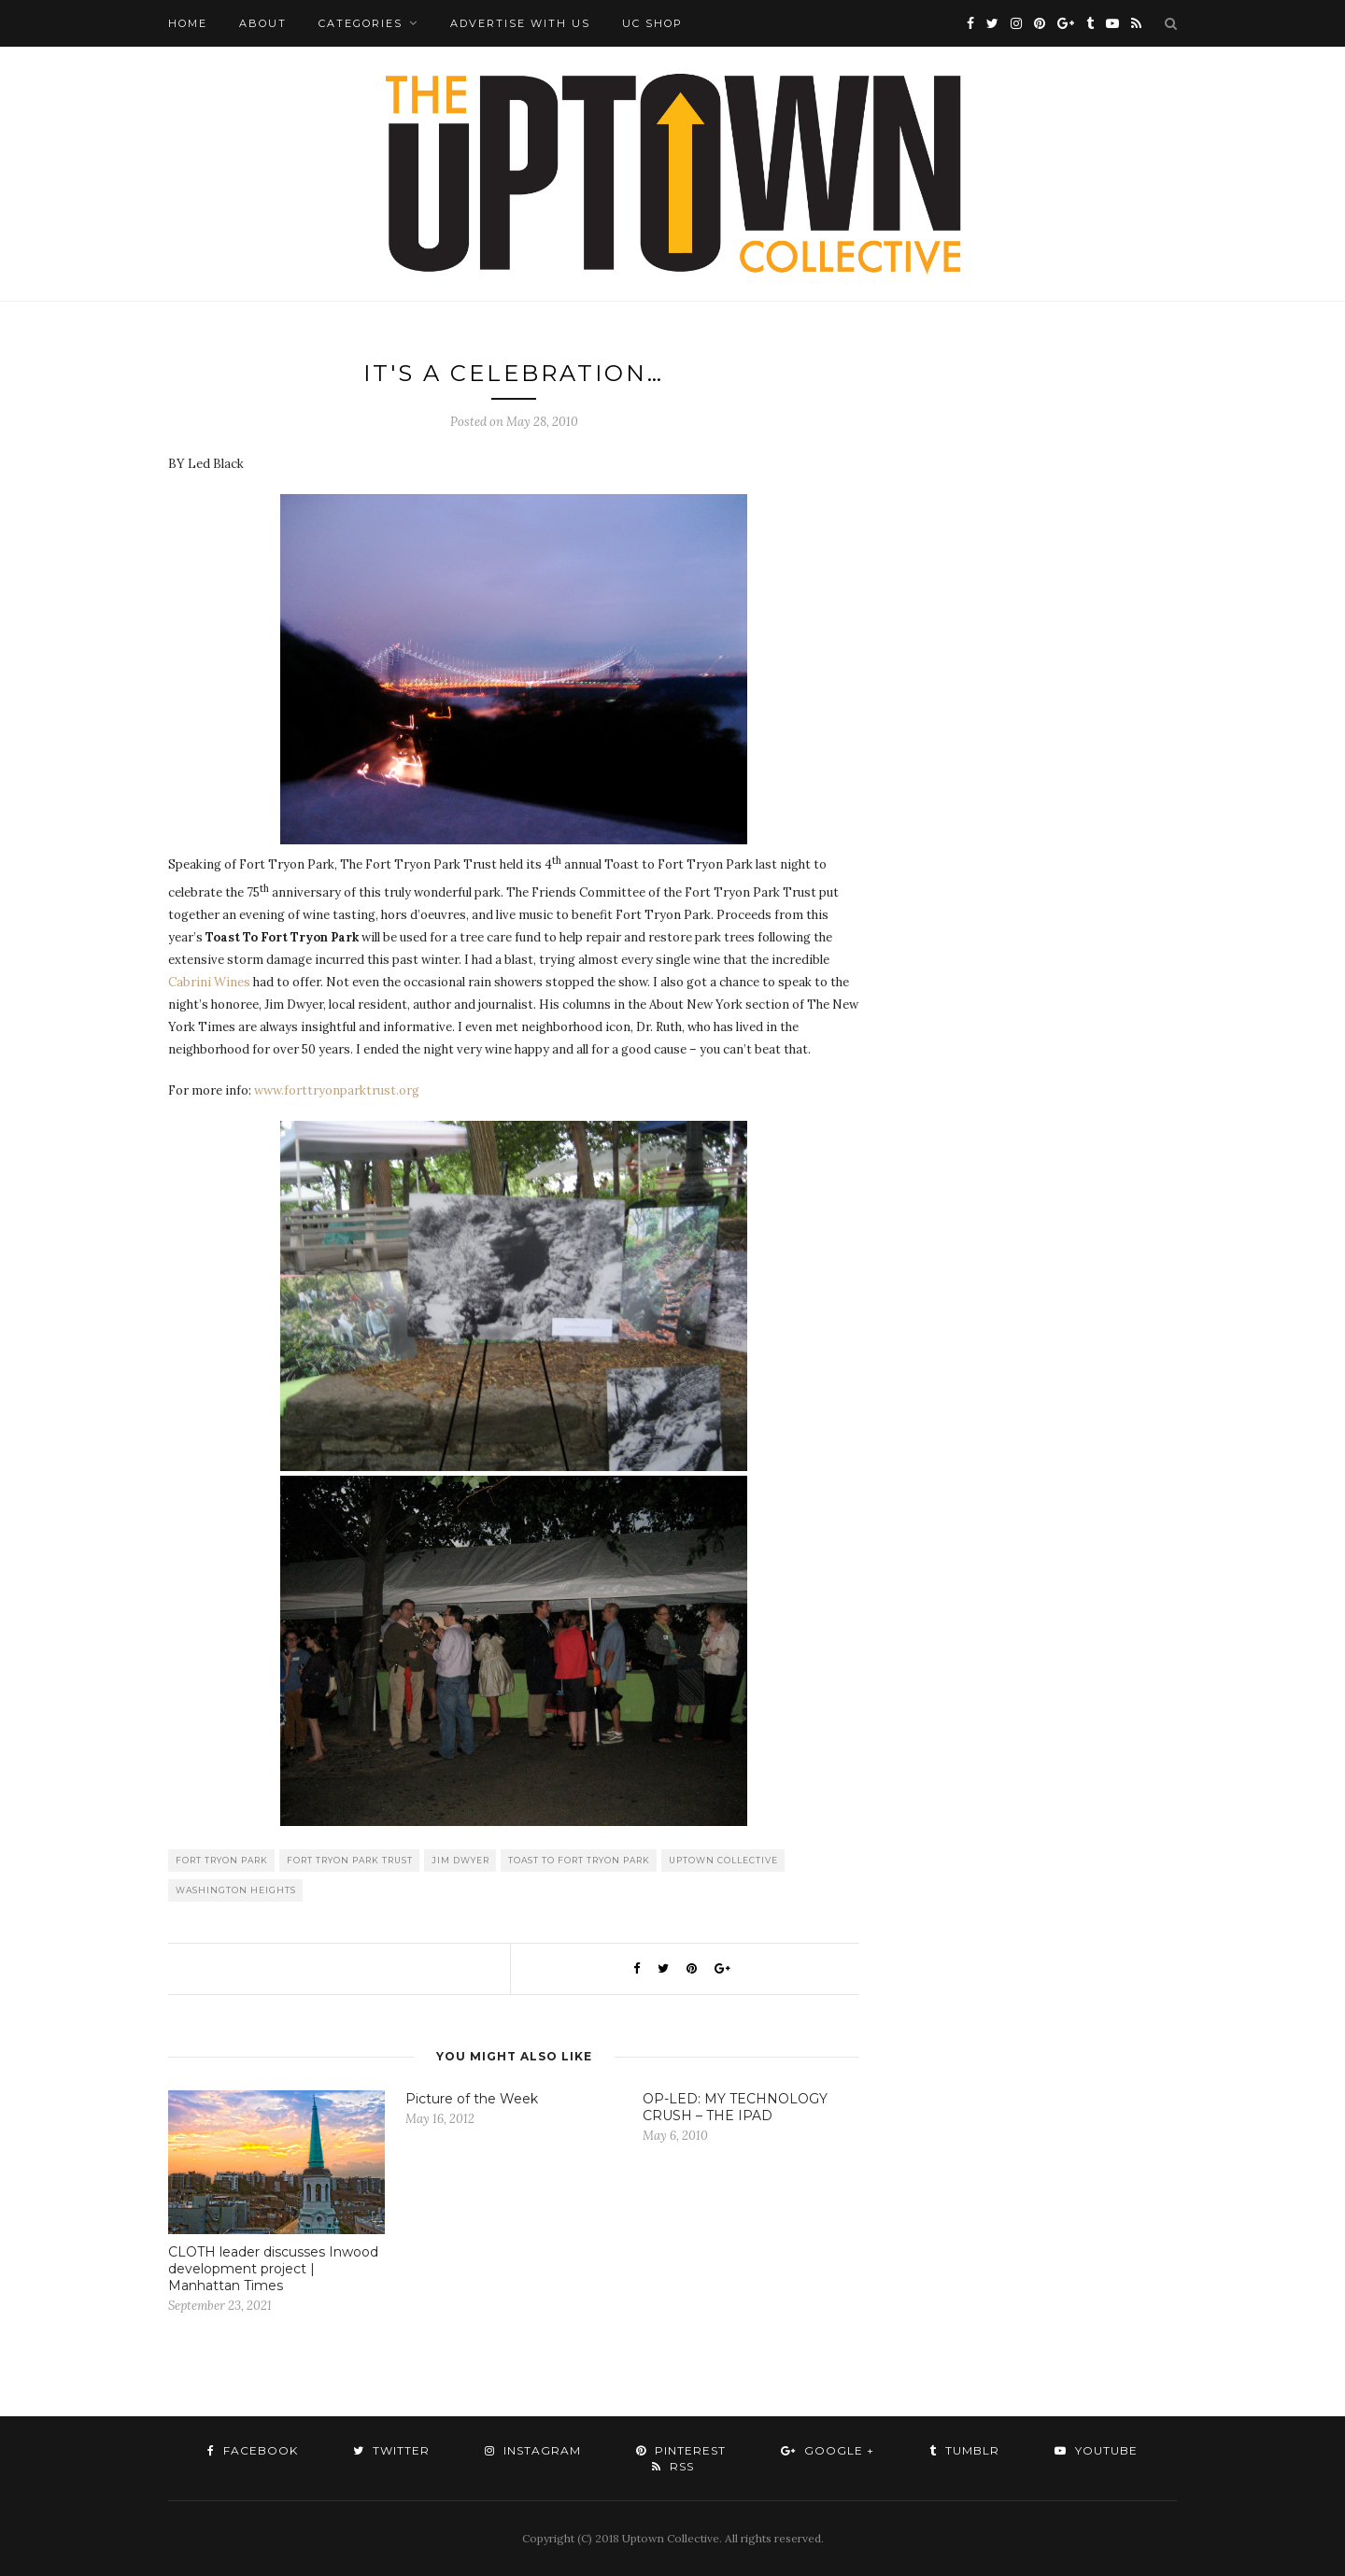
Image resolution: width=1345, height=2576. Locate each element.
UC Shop (652, 23)
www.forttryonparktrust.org (336, 1090)
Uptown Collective (723, 1860)
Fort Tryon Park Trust (350, 1860)
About (263, 23)
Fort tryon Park (222, 1860)
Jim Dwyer (460, 1860)
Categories (361, 23)
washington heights (236, 1890)
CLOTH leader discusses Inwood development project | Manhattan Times (273, 2268)
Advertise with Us (520, 23)
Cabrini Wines (210, 982)
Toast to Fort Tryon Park (579, 1860)
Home (187, 23)
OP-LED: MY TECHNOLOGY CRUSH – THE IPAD (735, 2107)
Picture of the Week (471, 2098)
